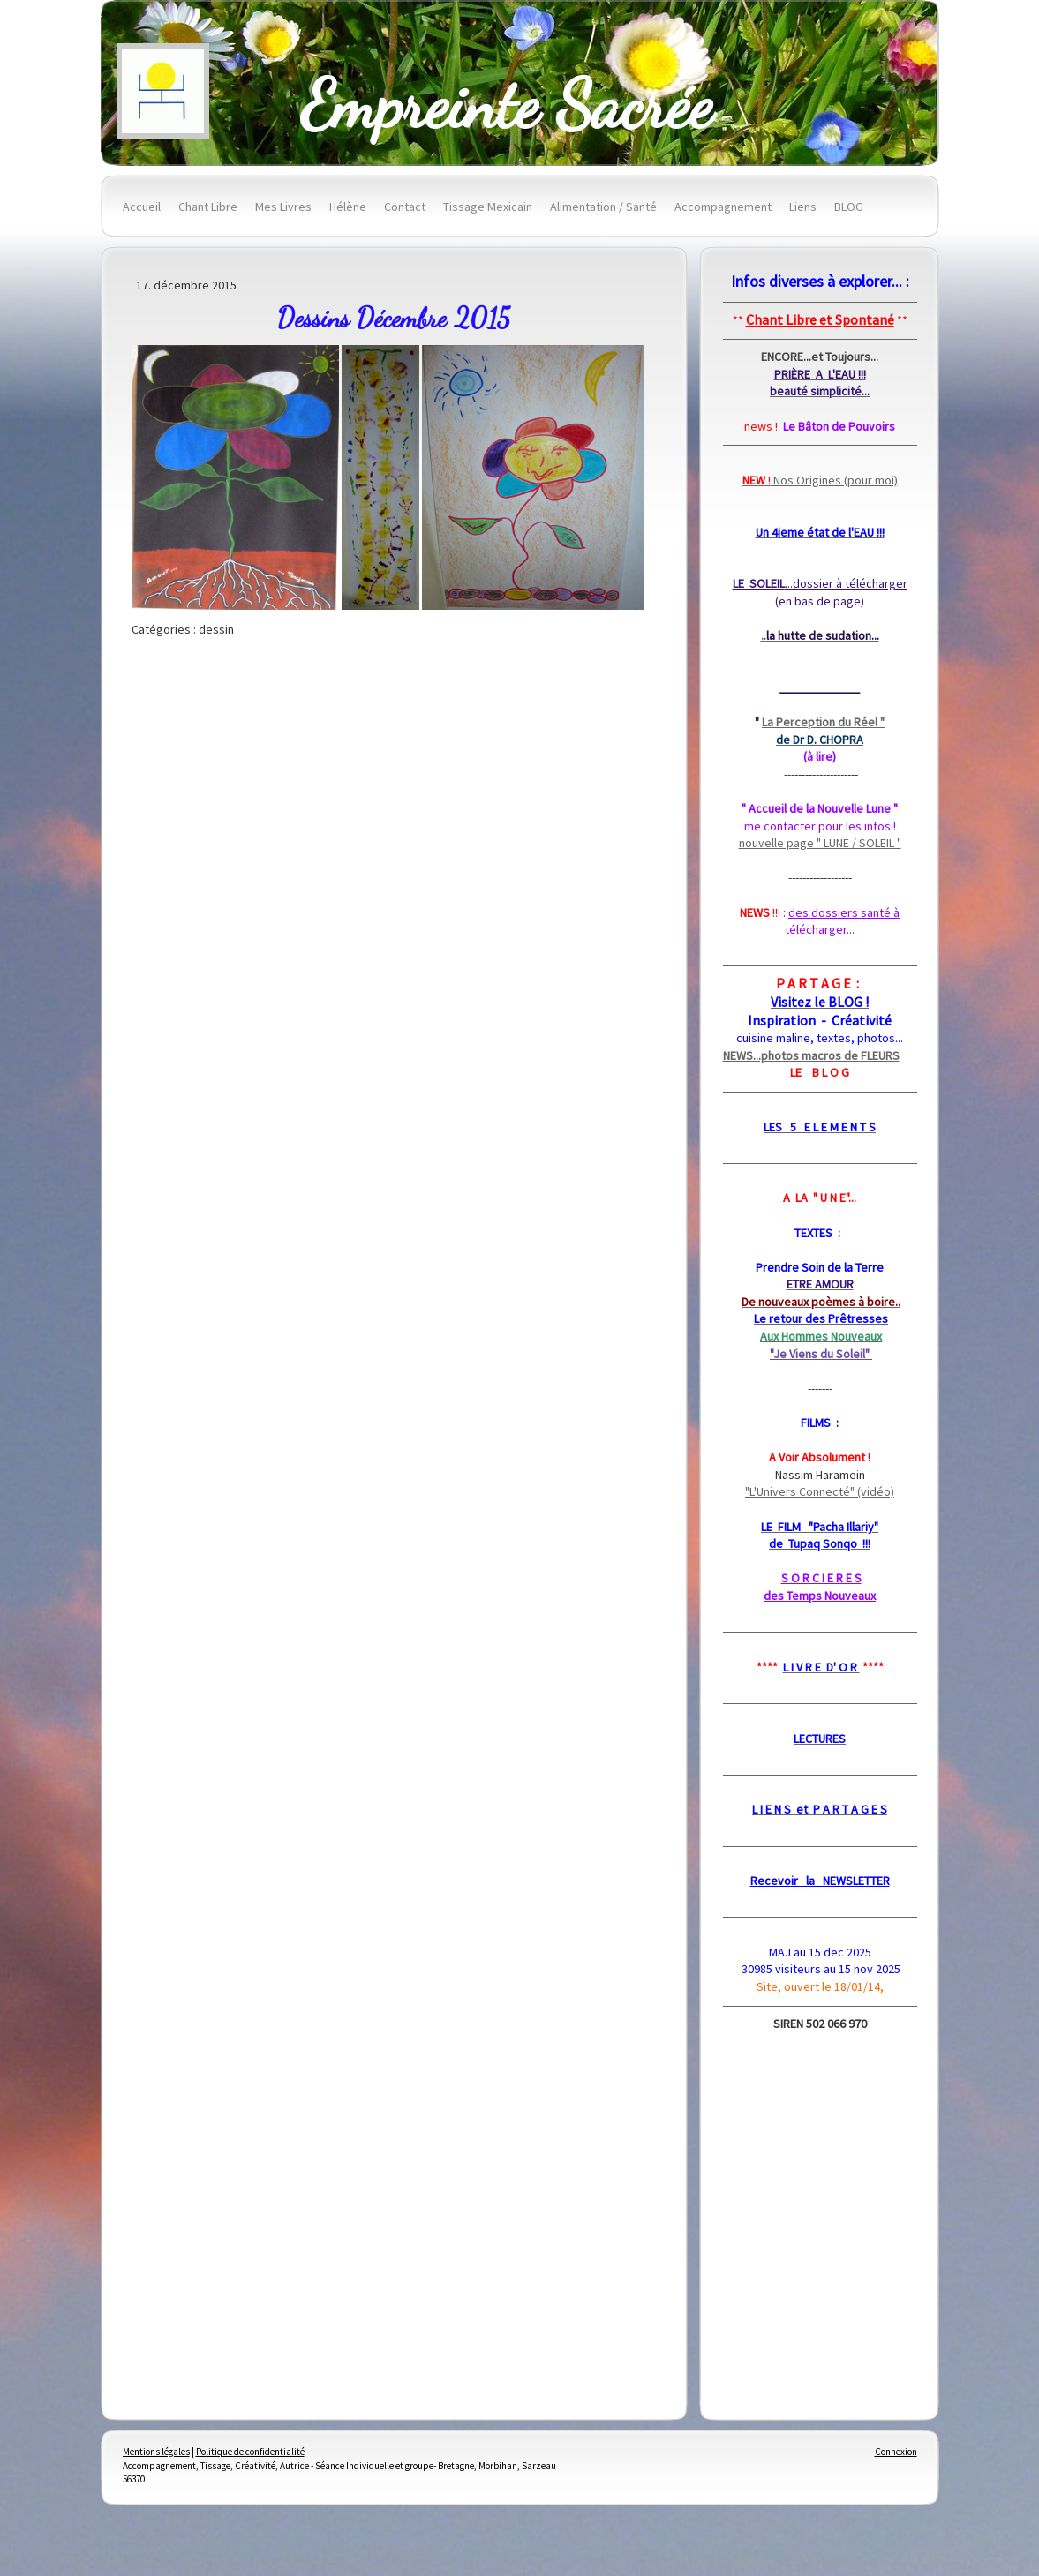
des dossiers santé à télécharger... (842, 921)
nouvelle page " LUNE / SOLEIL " (820, 843)
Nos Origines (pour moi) (820, 480)
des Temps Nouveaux (820, 1595)
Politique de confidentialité (250, 2451)
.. (820, 635)
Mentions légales (156, 2451)
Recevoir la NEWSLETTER (820, 1881)
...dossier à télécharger (820, 583)
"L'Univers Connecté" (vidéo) (819, 1491)
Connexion (896, 2451)
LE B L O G (819, 1072)
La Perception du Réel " (823, 722)
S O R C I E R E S (821, 1578)
